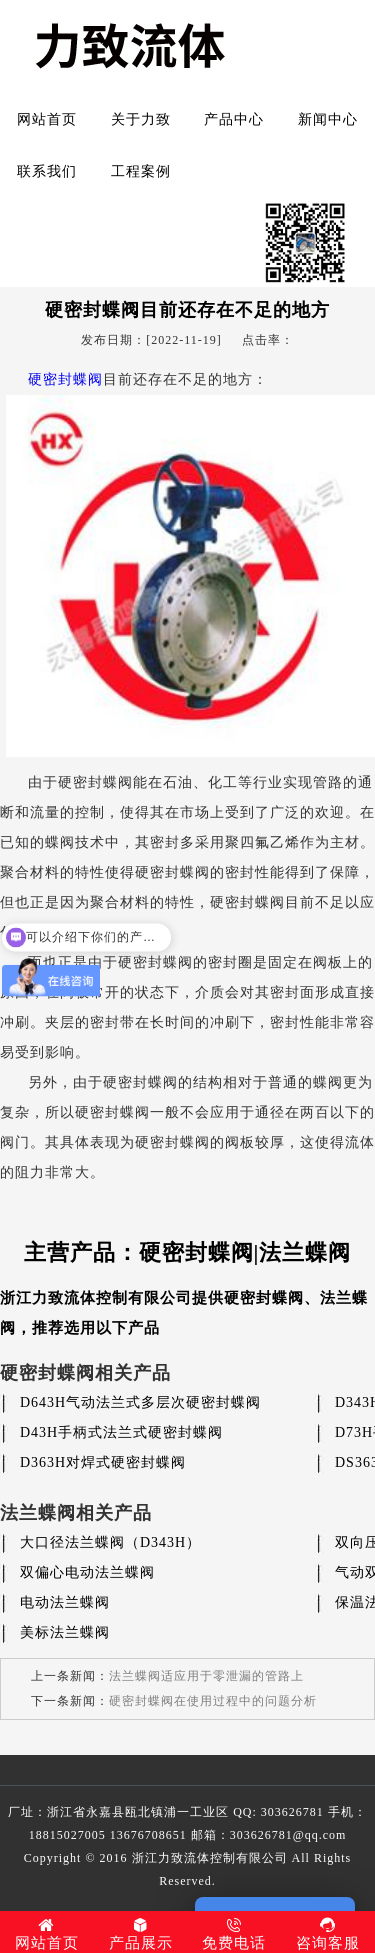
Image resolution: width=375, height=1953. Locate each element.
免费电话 (235, 1934)
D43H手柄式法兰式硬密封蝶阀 (121, 1432)
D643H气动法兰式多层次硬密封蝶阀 (140, 1402)
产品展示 (141, 1934)
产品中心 (234, 119)
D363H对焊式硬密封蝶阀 (103, 1462)
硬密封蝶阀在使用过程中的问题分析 (213, 1701)
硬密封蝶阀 (65, 379)
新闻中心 (328, 119)
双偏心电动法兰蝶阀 (87, 1572)
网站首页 (47, 119)
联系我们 (47, 171)
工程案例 (141, 171)
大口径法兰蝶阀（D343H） (110, 1542)
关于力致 (141, 119)
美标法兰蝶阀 (65, 1632)
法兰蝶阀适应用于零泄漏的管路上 (206, 1676)
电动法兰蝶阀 (65, 1602)
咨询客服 (328, 1934)
